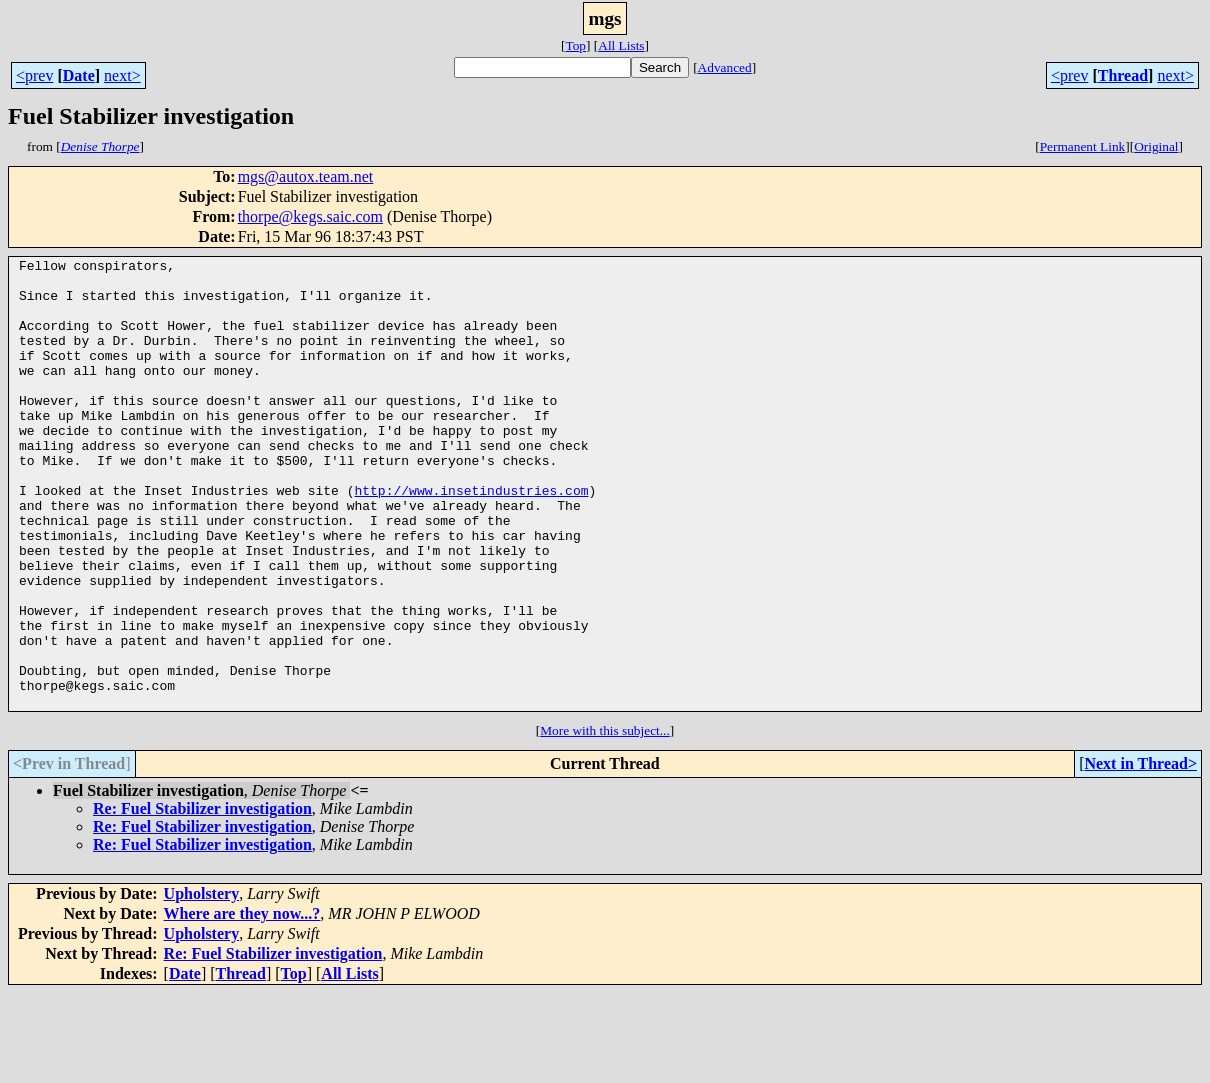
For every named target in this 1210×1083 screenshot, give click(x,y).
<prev (34, 75)
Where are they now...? (242, 1003)
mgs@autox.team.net (306, 176)
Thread (1123, 75)
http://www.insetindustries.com (471, 538)
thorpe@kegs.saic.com (310, 216)
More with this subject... (605, 820)
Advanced (725, 67)
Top (575, 45)
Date (79, 75)
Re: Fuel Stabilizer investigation (202, 898)
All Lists (621, 45)
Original (1156, 146)
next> (122, 75)
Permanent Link (1083, 146)
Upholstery (202, 983)
